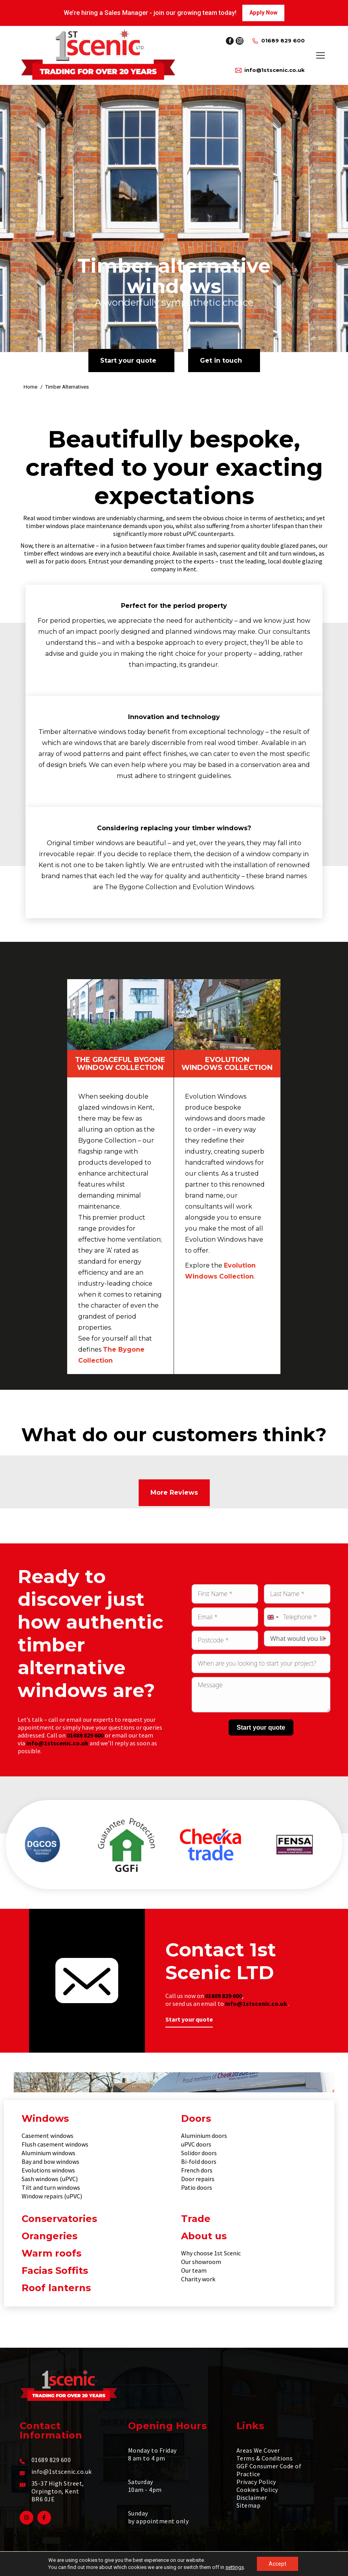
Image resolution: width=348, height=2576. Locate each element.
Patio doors (196, 2187)
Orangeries (49, 2236)
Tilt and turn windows (51, 2187)
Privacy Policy (256, 2482)
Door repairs (197, 2179)
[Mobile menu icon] (320, 55)
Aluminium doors (204, 2135)
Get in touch (221, 360)
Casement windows (47, 2135)
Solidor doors (199, 2153)
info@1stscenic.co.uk (269, 70)
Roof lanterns (56, 2287)
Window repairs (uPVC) (52, 2196)
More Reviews (174, 1492)
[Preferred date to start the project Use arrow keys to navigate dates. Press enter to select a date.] (261, 1663)
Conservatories (59, 2218)
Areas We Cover (258, 2450)
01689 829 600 (278, 40)
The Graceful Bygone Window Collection (120, 1063)
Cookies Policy (257, 2489)
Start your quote (128, 360)
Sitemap (248, 2505)
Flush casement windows (55, 2144)
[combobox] (272, 1617)
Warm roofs (51, 2253)
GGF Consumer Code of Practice (269, 2470)
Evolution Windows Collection (227, 1063)
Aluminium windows (48, 2153)
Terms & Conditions (264, 2458)
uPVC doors (196, 2144)
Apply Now (263, 12)
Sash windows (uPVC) (50, 2179)
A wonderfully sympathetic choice (174, 302)
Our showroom (201, 2262)
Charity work (198, 2279)
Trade (196, 2218)
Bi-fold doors (198, 2161)
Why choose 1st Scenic (211, 2253)
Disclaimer (251, 2497)
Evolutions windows (48, 2170)
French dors (196, 2170)
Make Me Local (281, 2566)
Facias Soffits (55, 2270)
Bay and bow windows (50, 2161)
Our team (194, 2270)
